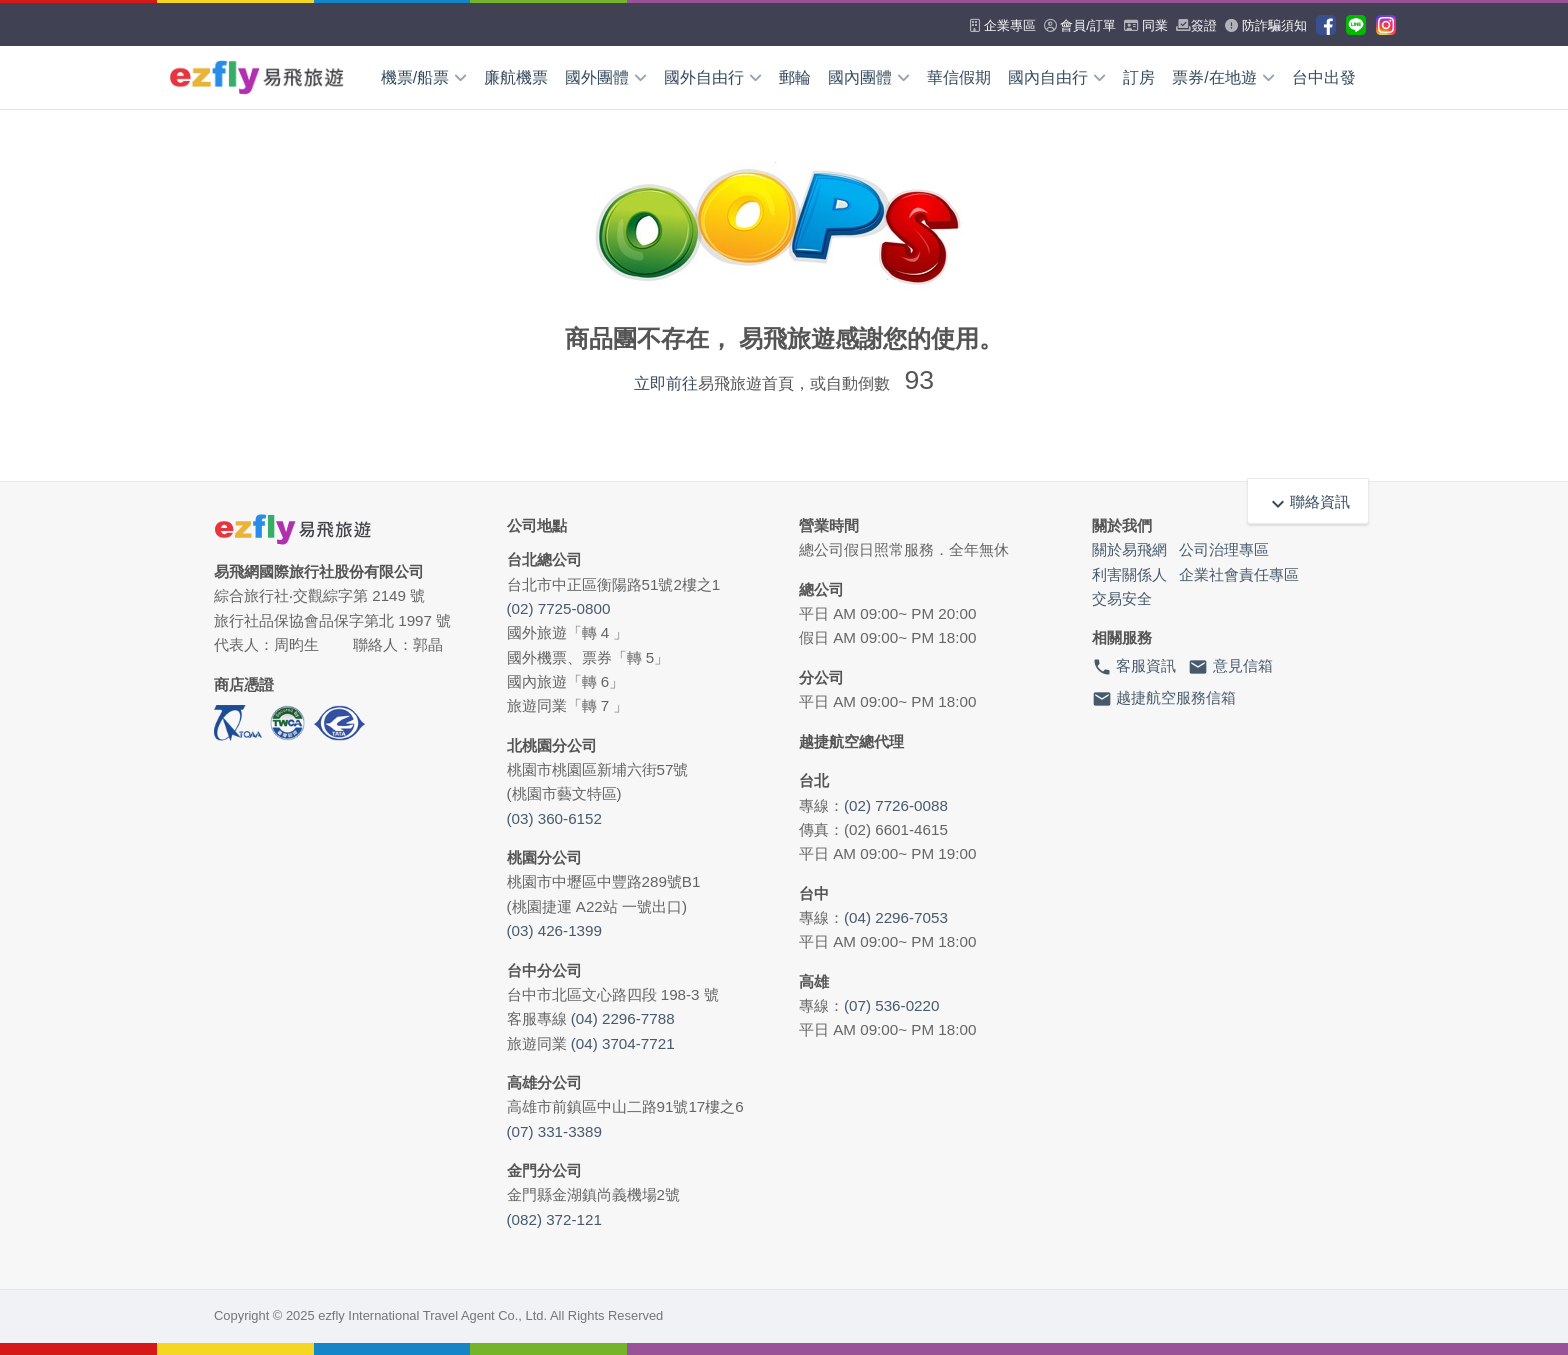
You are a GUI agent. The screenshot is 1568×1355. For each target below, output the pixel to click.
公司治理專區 (1224, 549)
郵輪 (795, 77)
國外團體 (606, 77)
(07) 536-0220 (891, 1005)
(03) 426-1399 (554, 930)
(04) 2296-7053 (896, 917)
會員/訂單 (1080, 25)
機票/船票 (424, 77)
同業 (1146, 25)
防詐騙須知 (1266, 25)
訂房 (1139, 77)
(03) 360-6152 (554, 818)
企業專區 (1003, 25)
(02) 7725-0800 (559, 608)
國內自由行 (1057, 77)
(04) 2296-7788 (623, 1018)
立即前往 (666, 383)
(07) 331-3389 (554, 1131)
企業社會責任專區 (1239, 574)
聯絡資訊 (1308, 501)
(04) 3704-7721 (623, 1043)
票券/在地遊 (1223, 77)
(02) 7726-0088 (896, 805)
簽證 (1196, 25)
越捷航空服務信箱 (1164, 699)
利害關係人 (1129, 574)
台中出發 (1324, 77)
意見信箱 (1230, 667)
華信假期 (959, 77)
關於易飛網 (1129, 549)
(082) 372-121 (554, 1219)
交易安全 (1122, 598)
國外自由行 (713, 77)
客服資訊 (1134, 667)
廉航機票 (516, 77)
